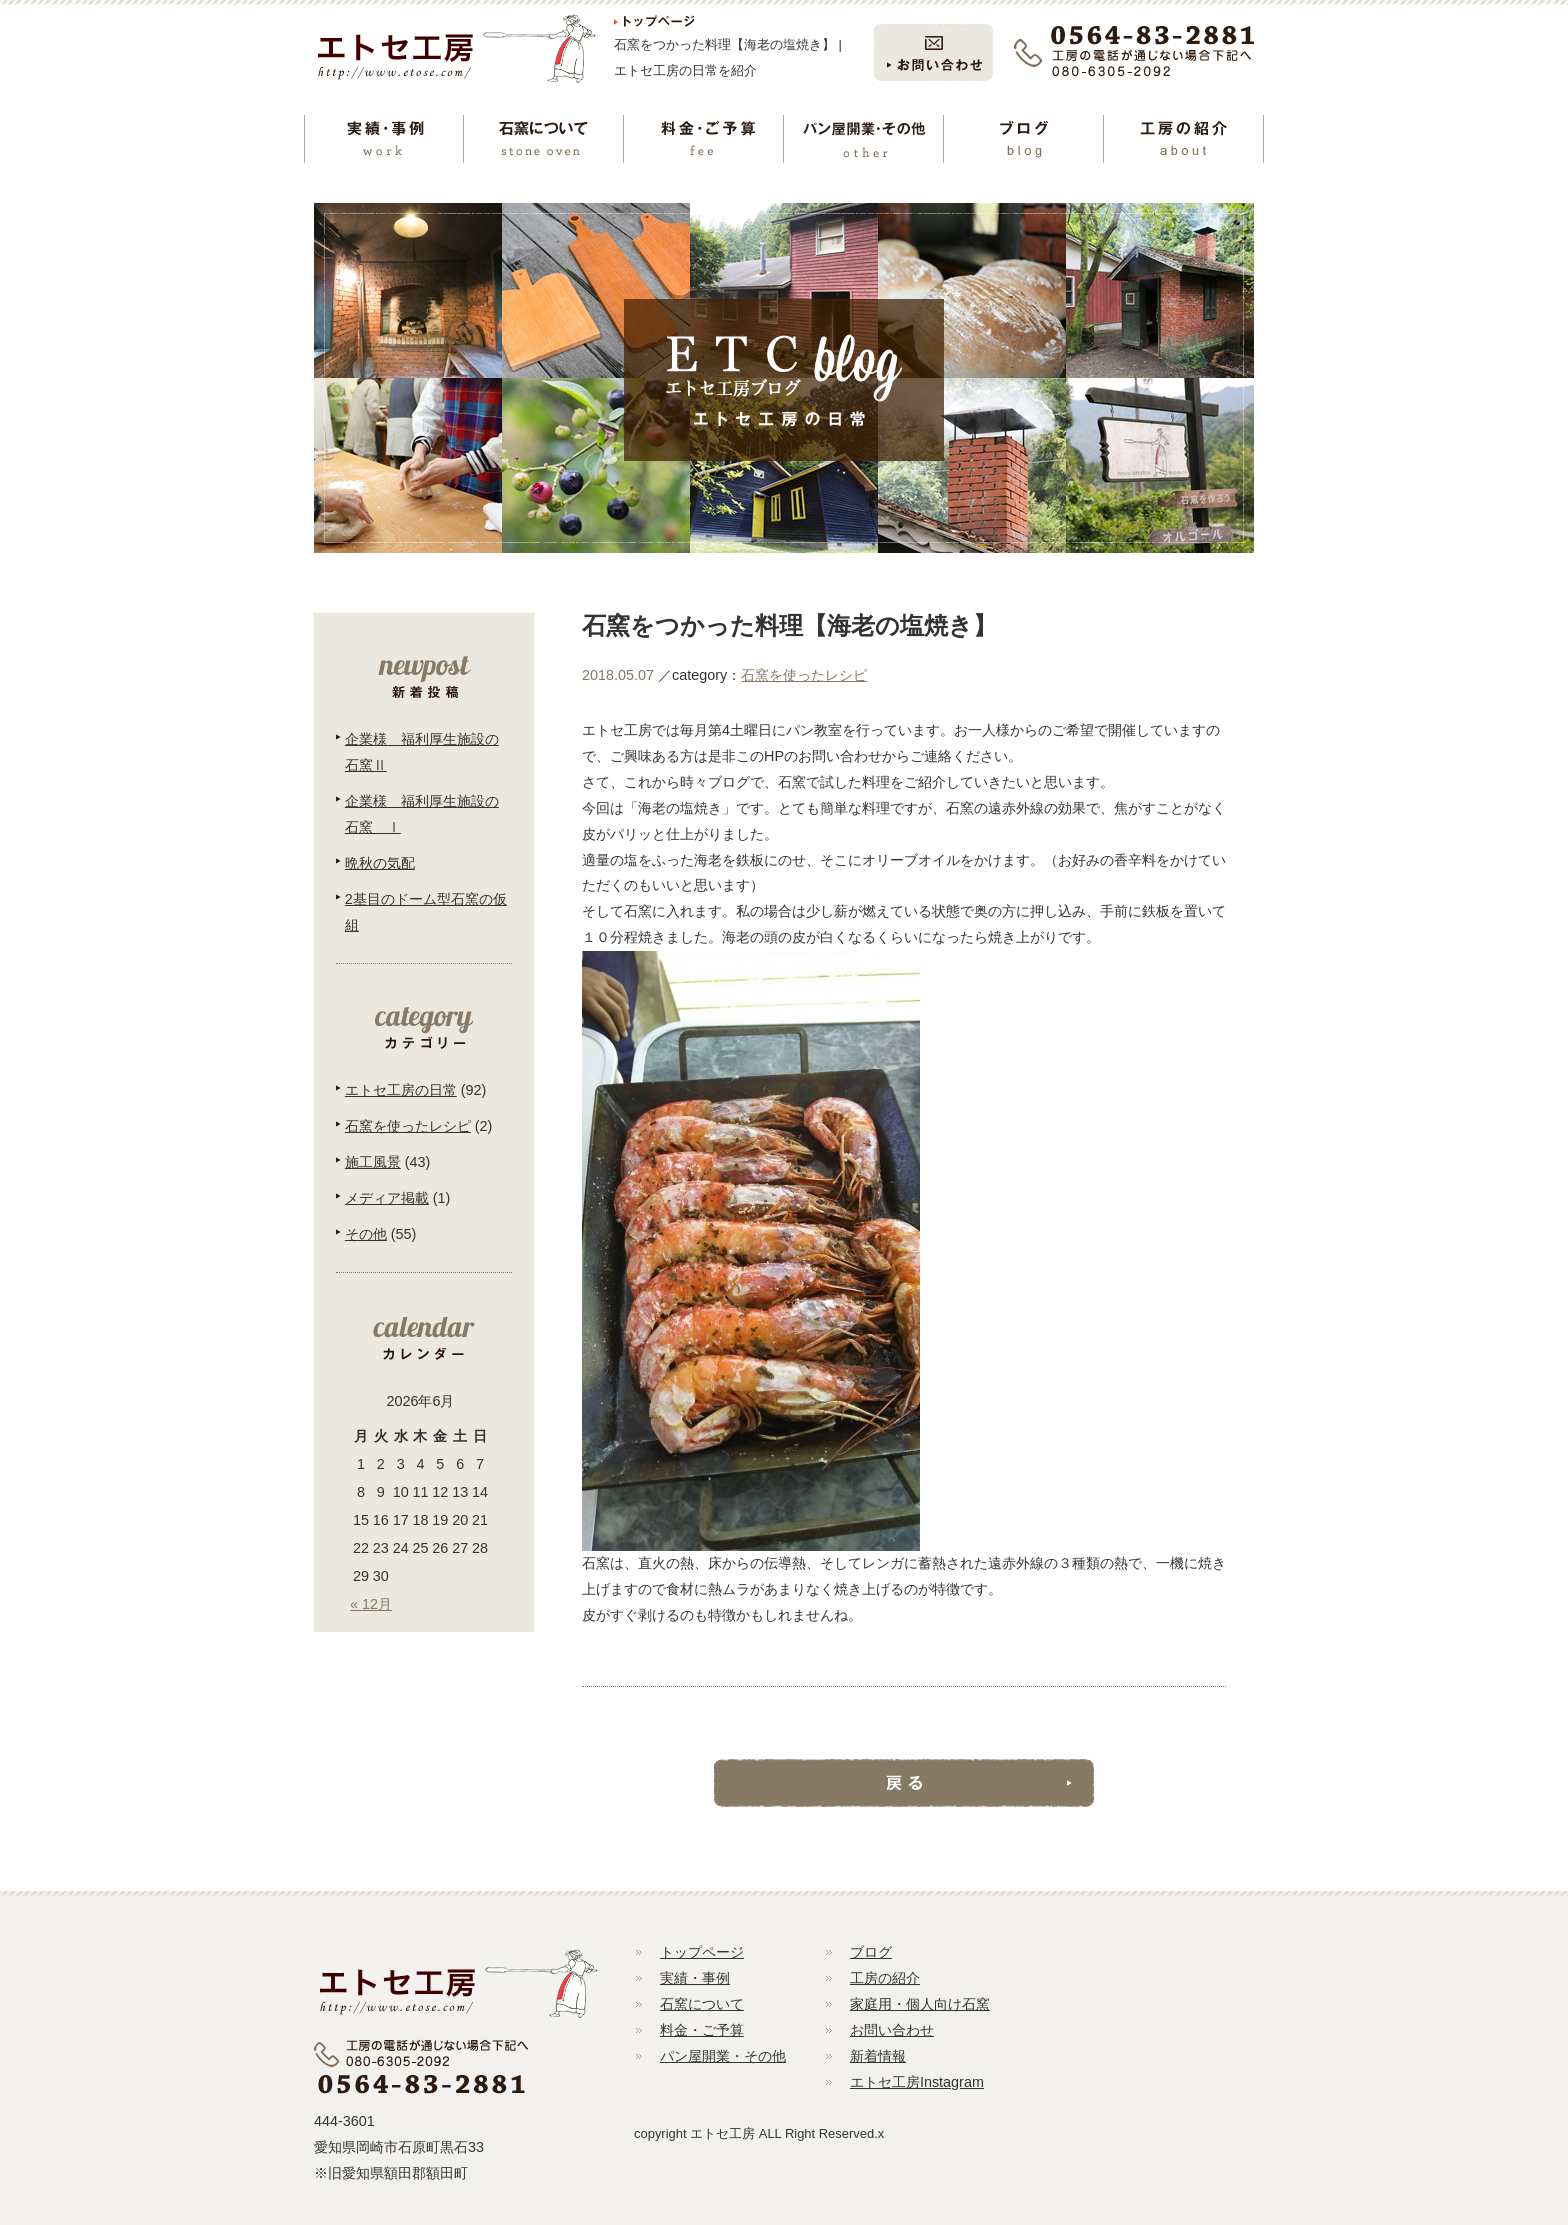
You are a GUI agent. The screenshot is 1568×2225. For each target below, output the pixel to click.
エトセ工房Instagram (917, 2082)
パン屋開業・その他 (723, 2056)
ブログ (871, 1952)
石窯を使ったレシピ (804, 675)
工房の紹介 (885, 1978)
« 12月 (371, 1604)
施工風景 (373, 1162)
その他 (366, 1234)
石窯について (702, 2004)
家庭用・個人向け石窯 (920, 2004)
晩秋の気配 (380, 863)
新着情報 (878, 2056)
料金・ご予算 (702, 2030)
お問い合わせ (892, 2030)
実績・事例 (695, 1978)
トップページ (702, 1952)
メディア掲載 (387, 1198)
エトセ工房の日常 (401, 1090)
